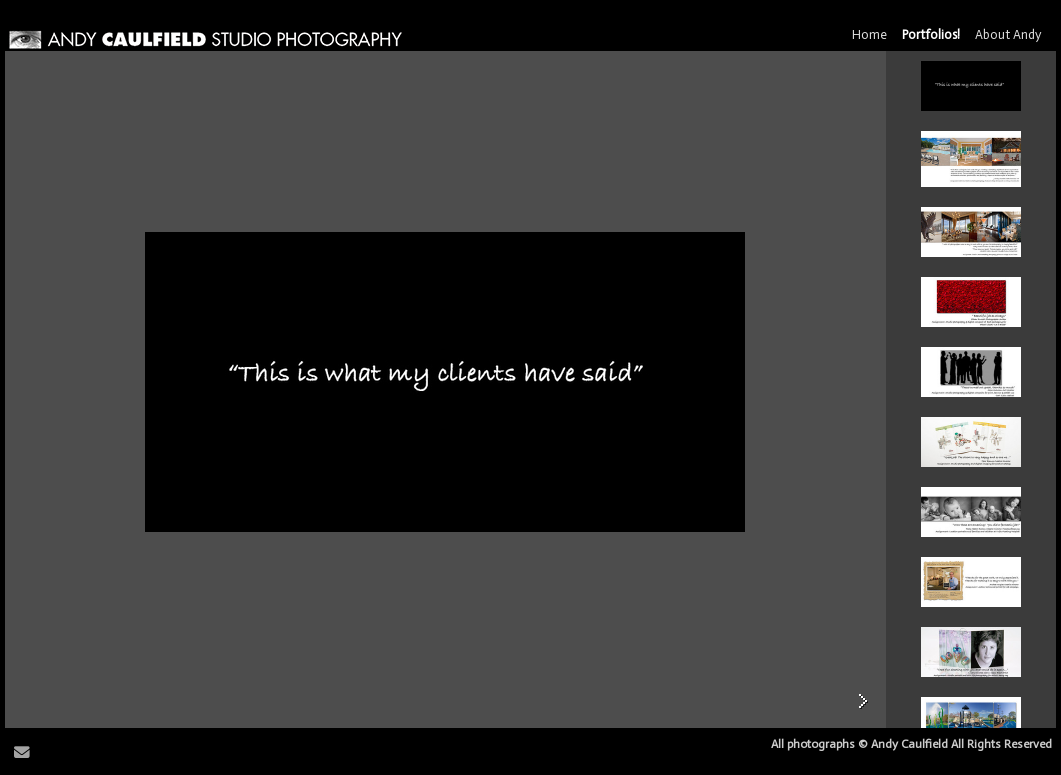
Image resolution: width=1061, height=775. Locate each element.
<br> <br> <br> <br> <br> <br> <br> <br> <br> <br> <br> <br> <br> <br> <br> (971, 389)
